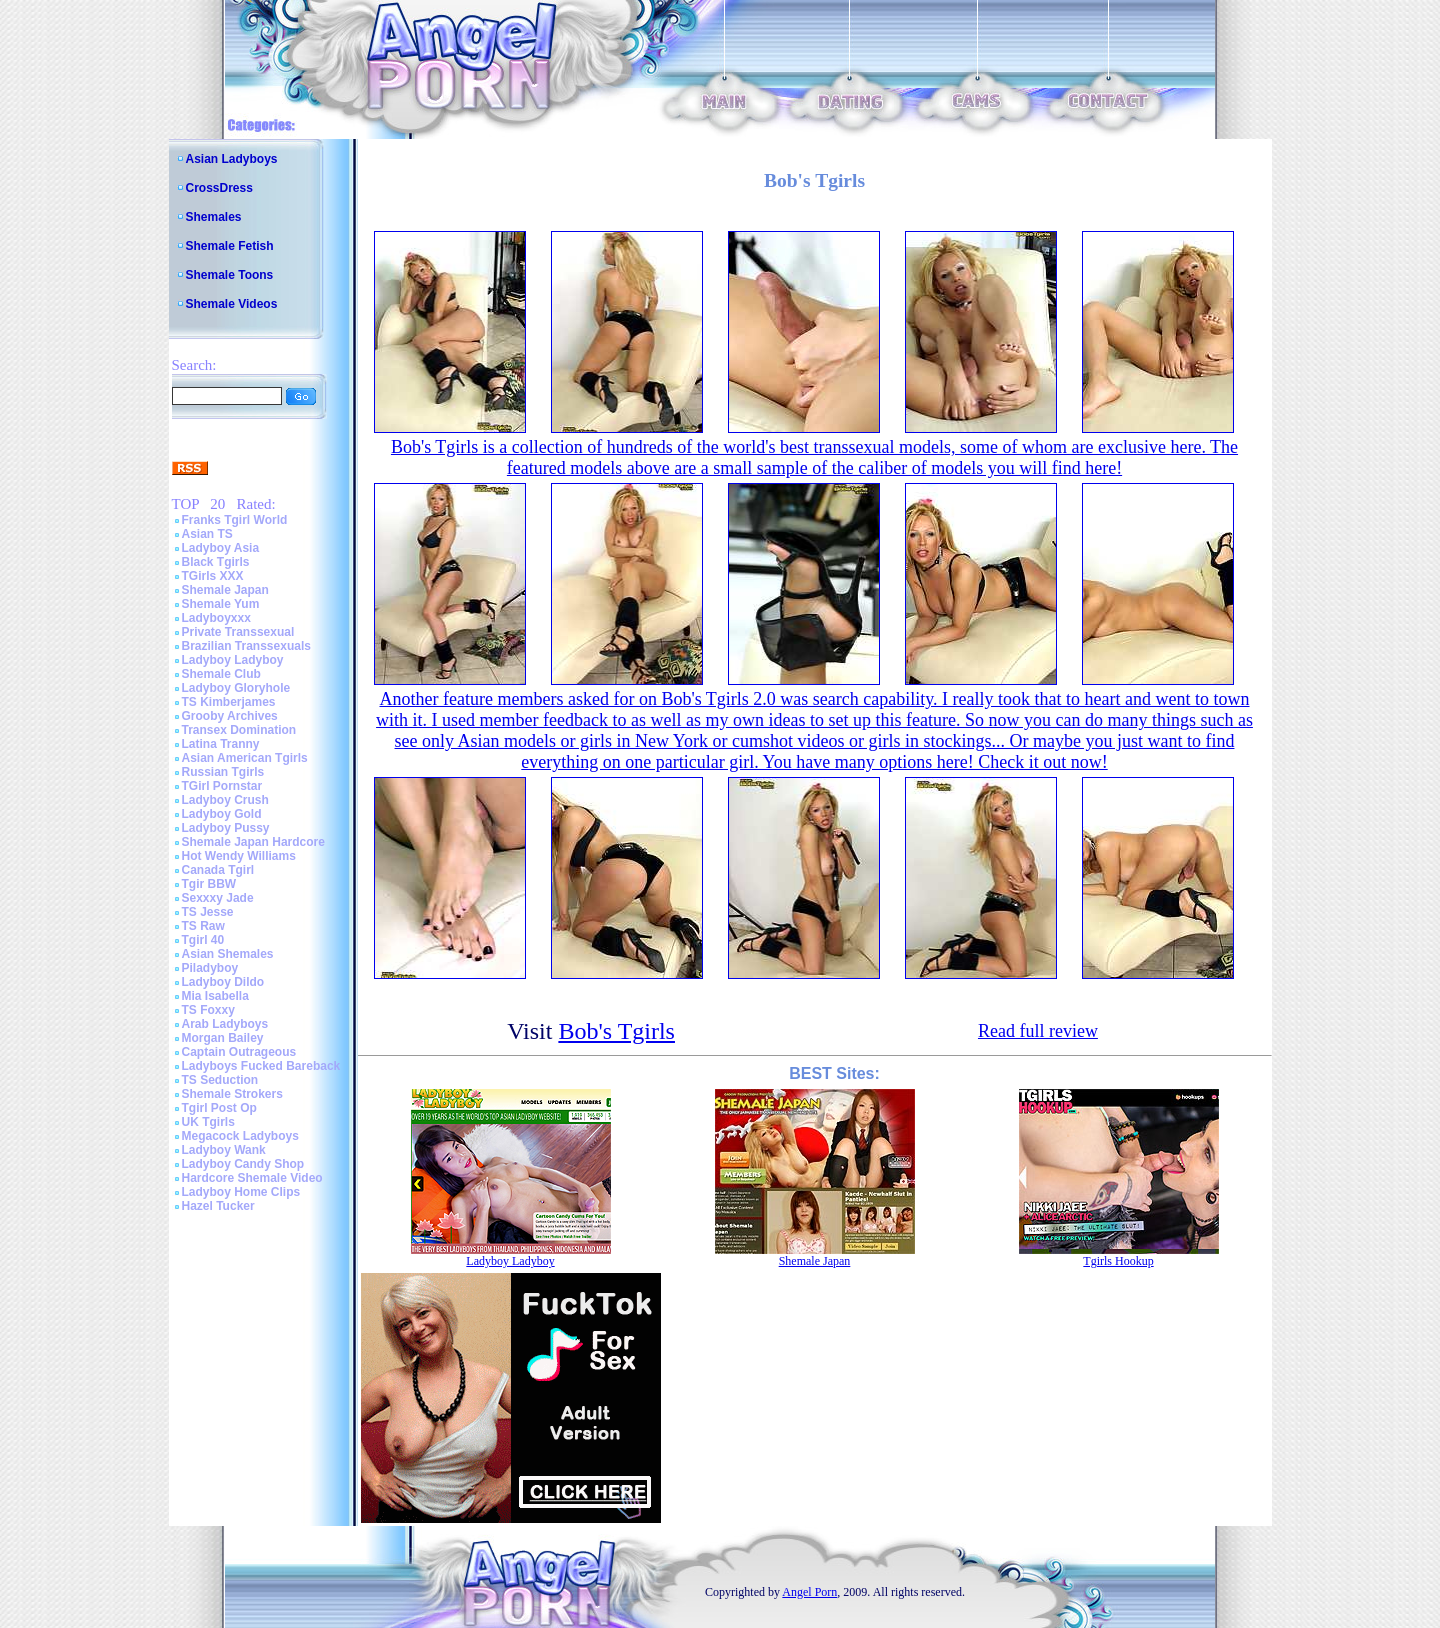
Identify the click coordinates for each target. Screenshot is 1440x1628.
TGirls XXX (213, 576)
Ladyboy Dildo (223, 982)
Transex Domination (239, 730)
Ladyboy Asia (221, 548)
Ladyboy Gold (222, 814)
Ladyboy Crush (225, 800)
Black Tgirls (216, 562)
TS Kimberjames (229, 702)
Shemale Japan (225, 590)
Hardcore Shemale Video (252, 1178)
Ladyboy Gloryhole (236, 688)
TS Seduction (220, 1080)
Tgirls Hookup (1118, 1261)
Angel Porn (809, 1592)
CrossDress (219, 188)
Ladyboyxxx (216, 618)
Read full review (1038, 1031)
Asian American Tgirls (245, 758)
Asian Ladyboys (232, 159)
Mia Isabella (215, 996)
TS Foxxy (208, 1010)
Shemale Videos (232, 304)
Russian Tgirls (223, 772)
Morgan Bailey (223, 1038)
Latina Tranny (221, 744)
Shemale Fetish (230, 246)
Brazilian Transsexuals (246, 646)
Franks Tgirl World (235, 520)
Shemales (214, 217)
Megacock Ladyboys (240, 1136)
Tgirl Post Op (219, 1108)
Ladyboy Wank (224, 1150)
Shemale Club (221, 674)
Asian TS (207, 534)
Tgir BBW (209, 884)
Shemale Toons (230, 275)
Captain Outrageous (239, 1052)
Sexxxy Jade (218, 898)
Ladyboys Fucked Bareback (261, 1066)
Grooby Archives (230, 716)
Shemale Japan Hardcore (253, 842)
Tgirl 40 (203, 940)
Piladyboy (210, 968)
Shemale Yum (221, 604)
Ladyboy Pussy (226, 828)
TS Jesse (208, 912)
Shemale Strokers (232, 1094)
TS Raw (203, 926)
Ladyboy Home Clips (241, 1192)
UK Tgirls (208, 1122)
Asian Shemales (228, 954)
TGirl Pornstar (222, 786)
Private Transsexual (238, 632)
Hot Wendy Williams (239, 856)
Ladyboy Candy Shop (243, 1164)
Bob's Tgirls (616, 1031)
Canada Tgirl (218, 870)
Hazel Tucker (218, 1206)
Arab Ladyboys (225, 1024)
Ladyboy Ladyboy (233, 660)
